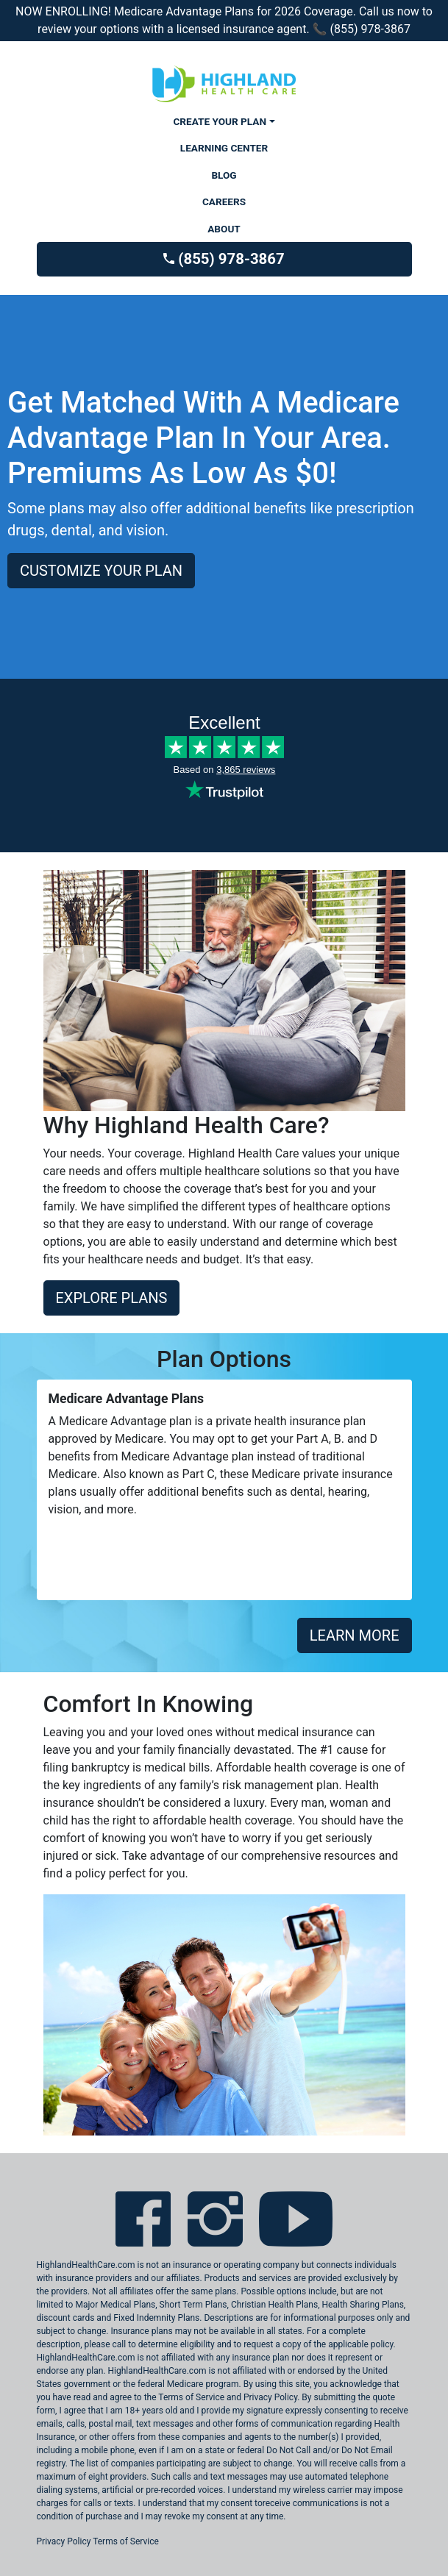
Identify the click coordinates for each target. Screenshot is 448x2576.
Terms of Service (126, 2541)
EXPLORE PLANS (112, 1298)
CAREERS (224, 201)
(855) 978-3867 (223, 259)
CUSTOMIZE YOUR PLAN (101, 570)
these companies (191, 2437)
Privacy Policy (64, 2541)
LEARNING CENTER (224, 148)
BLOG (223, 175)
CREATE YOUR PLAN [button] (219, 121)
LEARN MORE (354, 1635)
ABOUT (224, 229)
